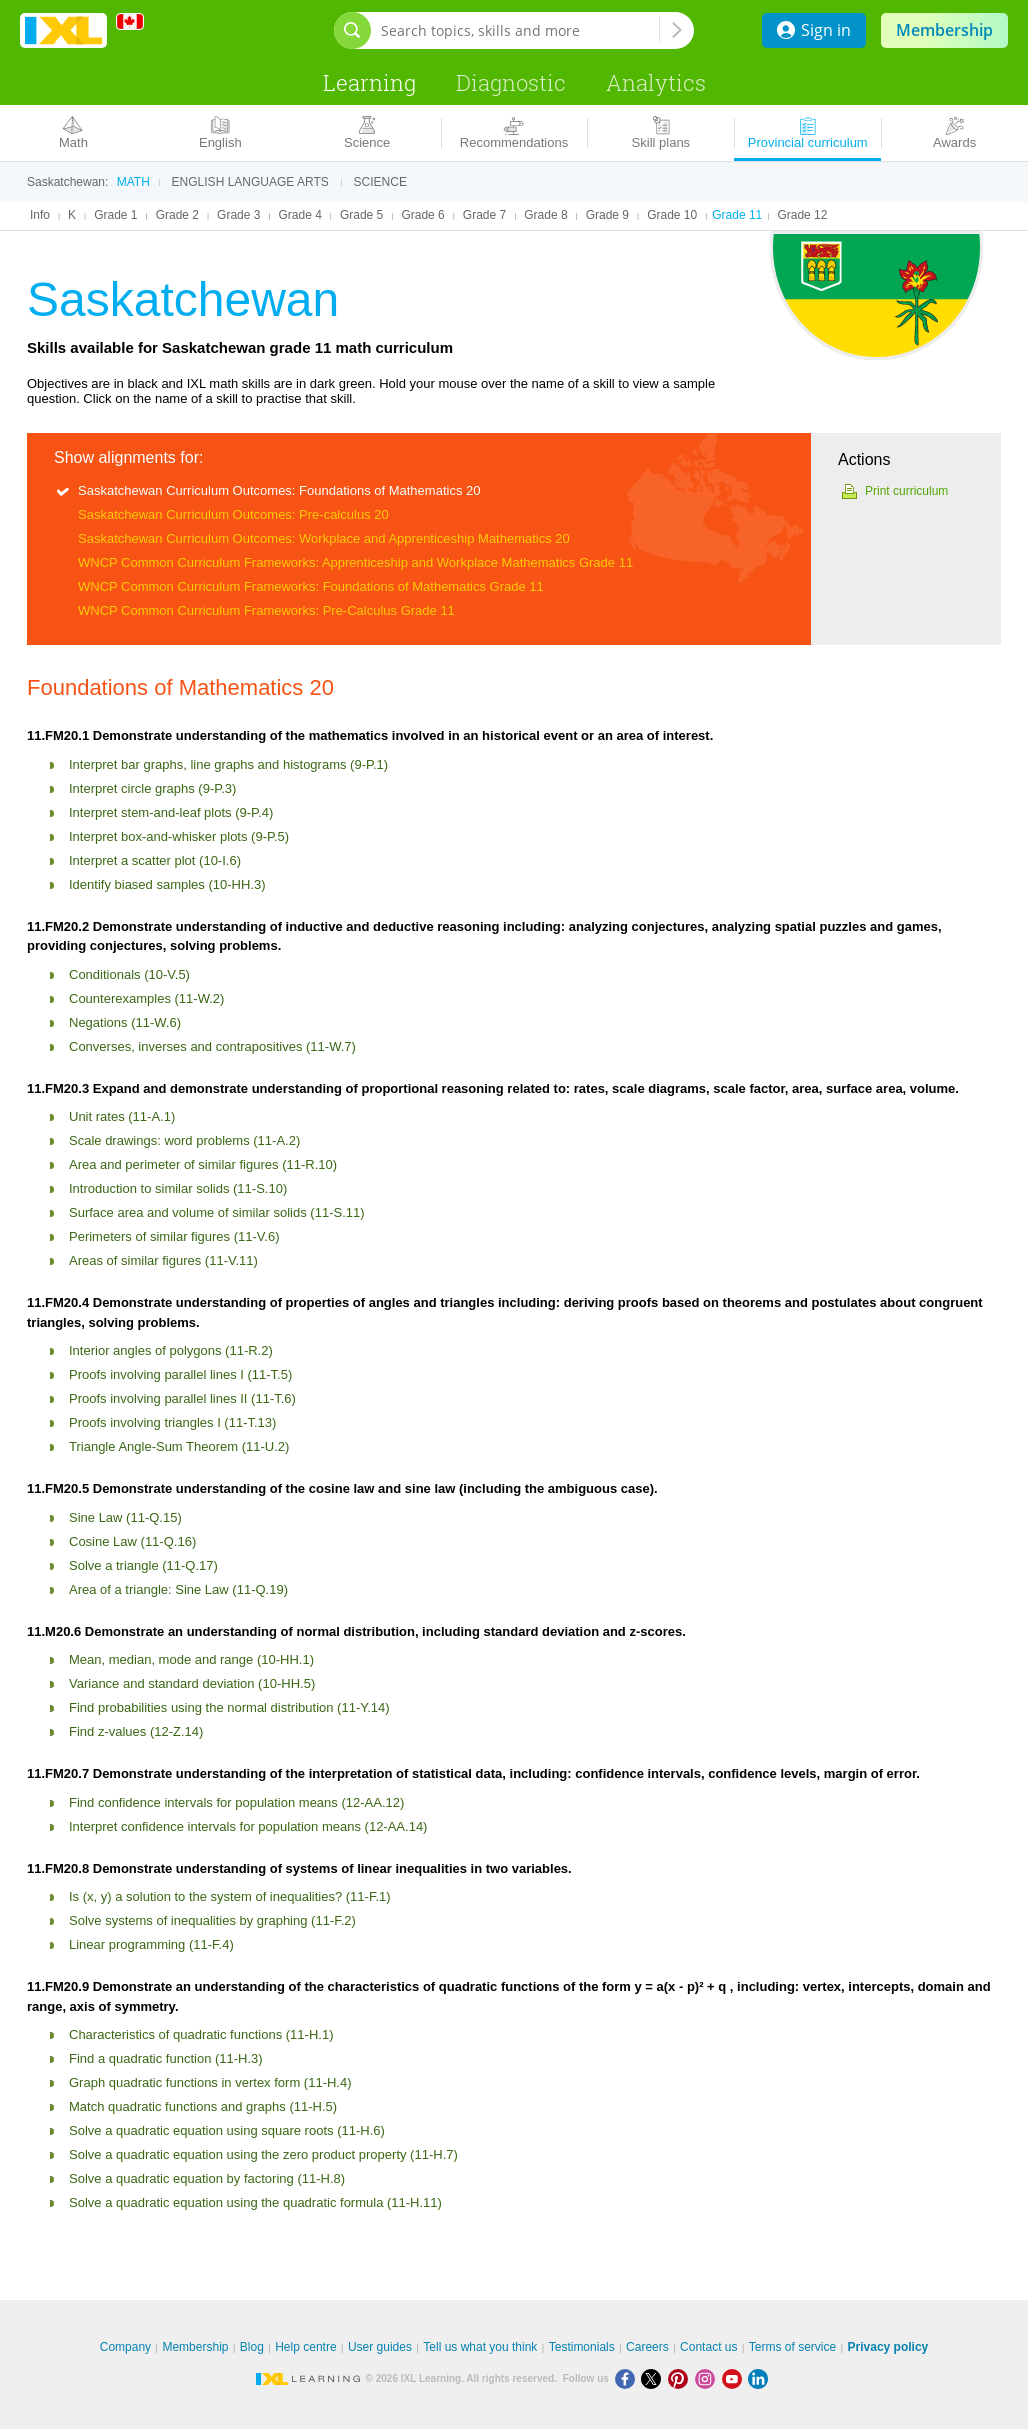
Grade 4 (300, 215)
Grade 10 (672, 215)
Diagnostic (511, 82)
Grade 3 (238, 215)
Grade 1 (115, 215)
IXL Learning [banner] (63, 30)
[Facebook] (628, 2378)
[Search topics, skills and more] (520, 30)
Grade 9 (607, 215)
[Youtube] (735, 2378)
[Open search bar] (352, 30)
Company (125, 2347)
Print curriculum (906, 491)
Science (380, 182)
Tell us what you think (480, 2347)
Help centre (305, 2347)
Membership (944, 30)
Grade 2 (177, 215)
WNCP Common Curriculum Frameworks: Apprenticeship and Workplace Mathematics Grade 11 (355, 562)
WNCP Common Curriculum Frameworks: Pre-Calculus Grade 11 (266, 610)
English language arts (250, 182)
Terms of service (792, 2347)
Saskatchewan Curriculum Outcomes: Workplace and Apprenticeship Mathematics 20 (324, 538)
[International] (137, 21)
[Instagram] (708, 2378)
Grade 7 (484, 215)
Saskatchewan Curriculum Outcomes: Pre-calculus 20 (233, 514)
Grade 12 (802, 215)
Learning (369, 82)
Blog (252, 2347)
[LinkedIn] (760, 2378)
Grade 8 (545, 215)
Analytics (656, 82)
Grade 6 (422, 215)
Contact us (708, 2347)
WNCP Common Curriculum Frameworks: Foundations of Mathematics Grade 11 (311, 586)
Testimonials (582, 2347)
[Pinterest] (681, 2378)
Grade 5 (361, 215)
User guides (380, 2347)
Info (40, 215)
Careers (647, 2347)
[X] (654, 2378)
